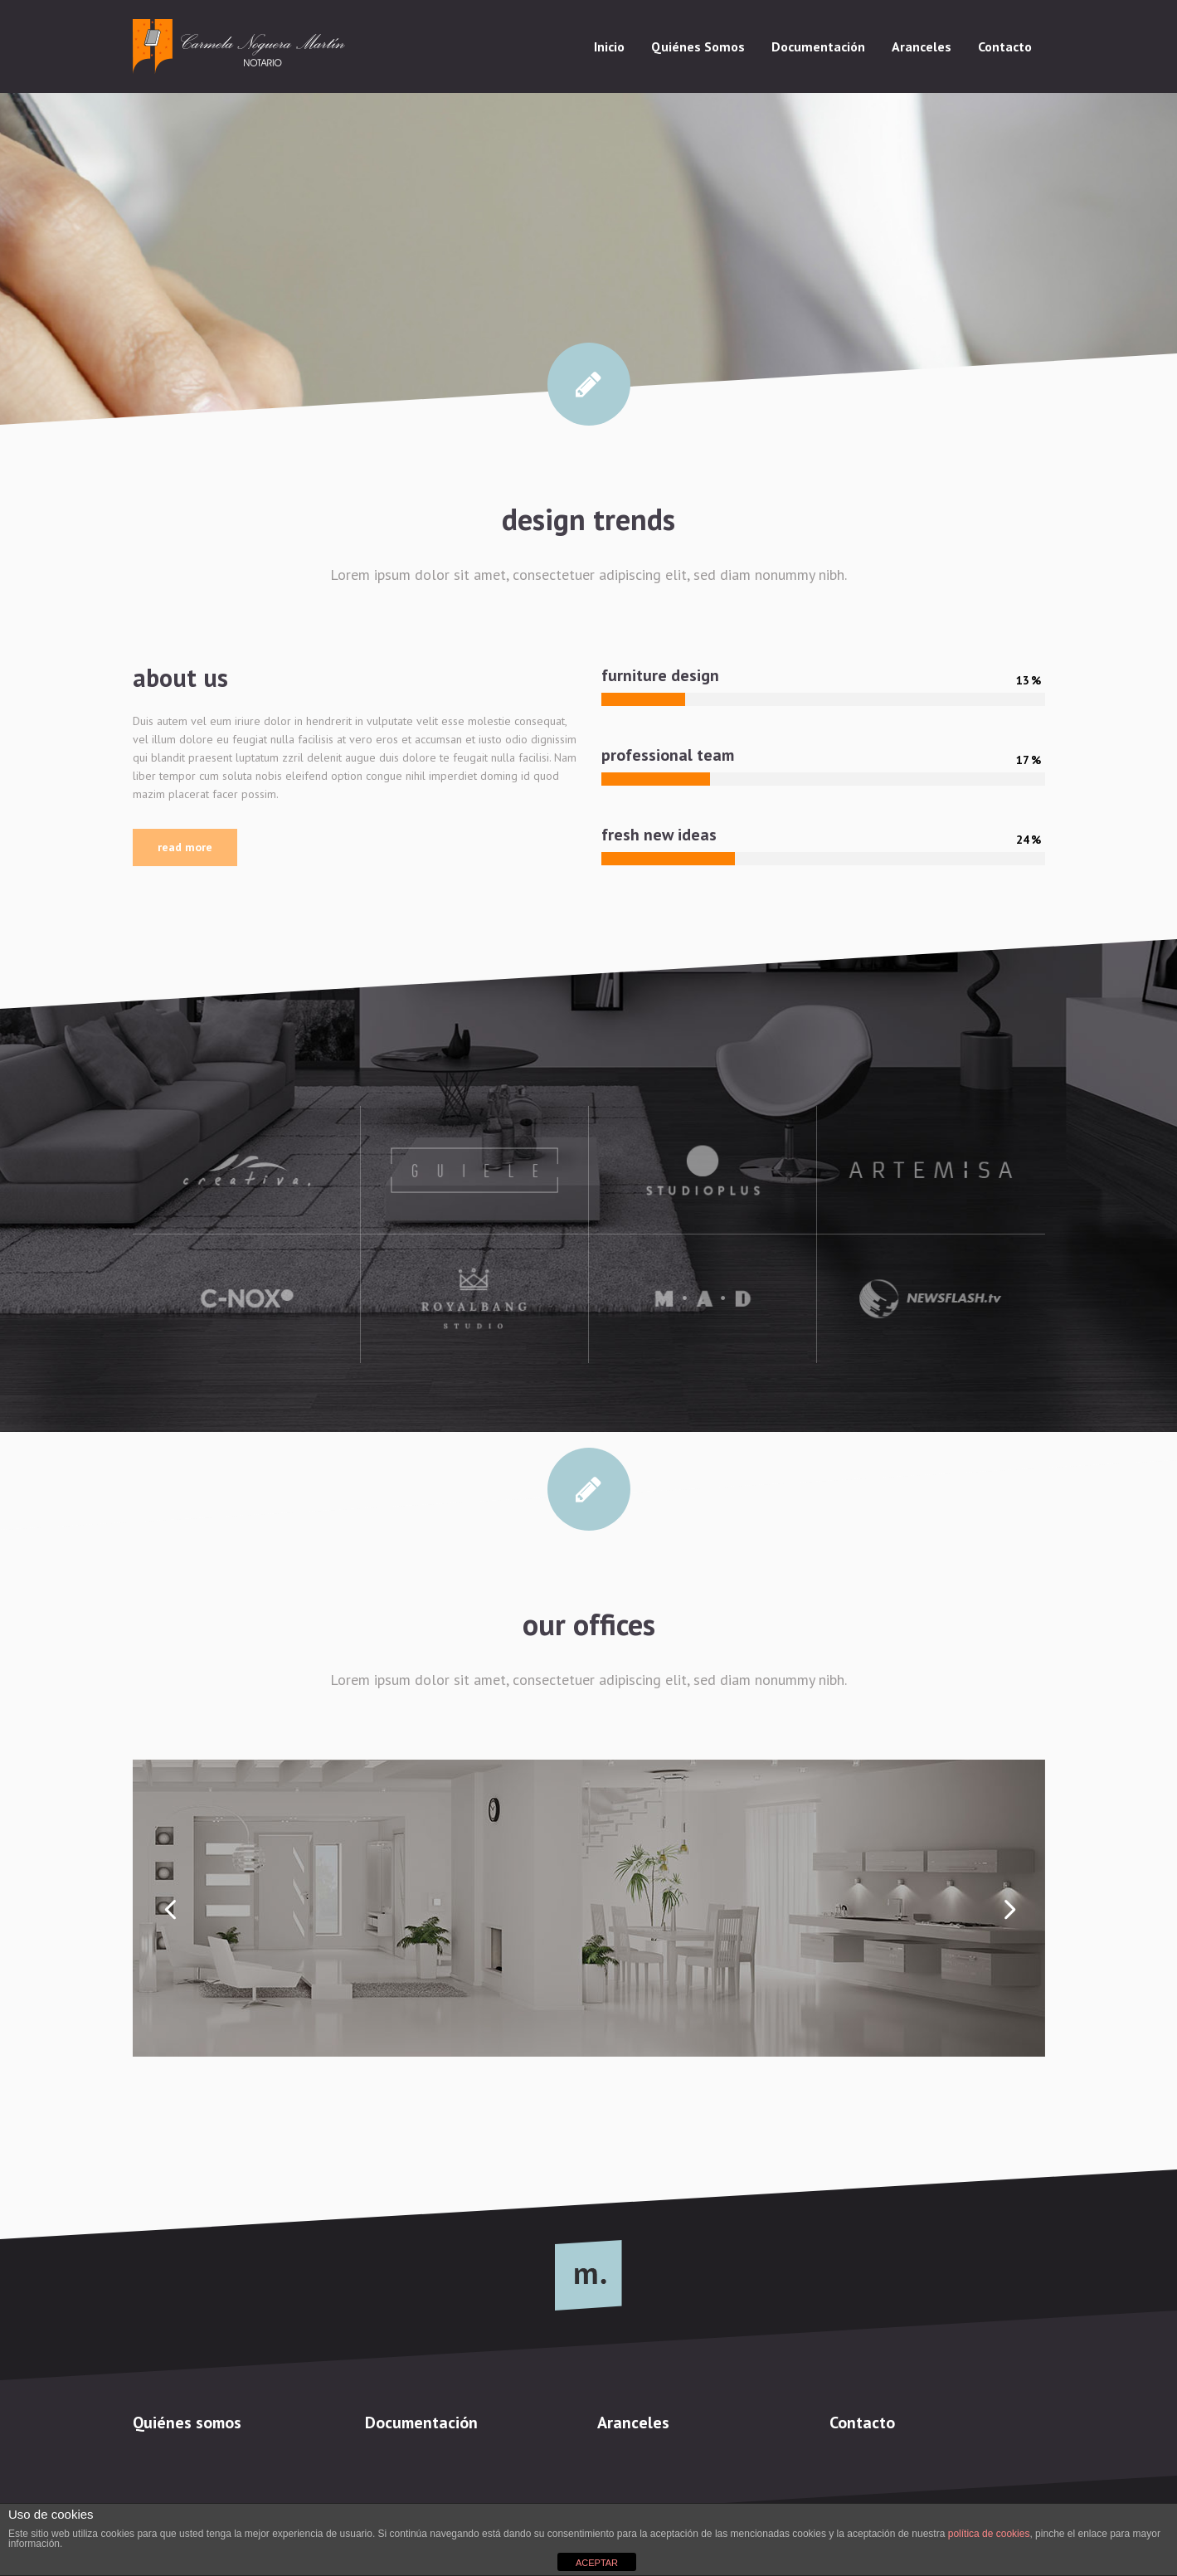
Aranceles (633, 2422)
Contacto (862, 2422)
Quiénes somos (187, 2422)
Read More (185, 847)
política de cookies (989, 2533)
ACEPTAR (597, 2563)
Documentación (421, 2422)
